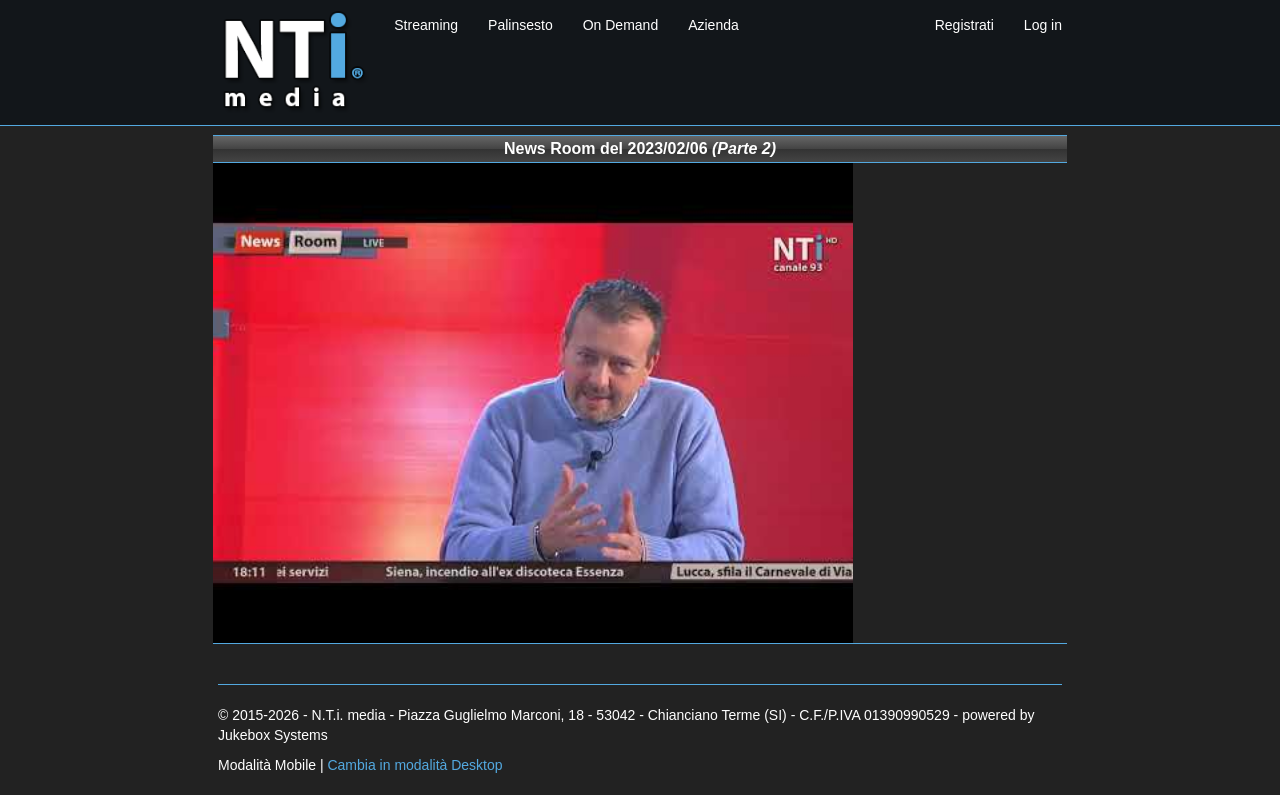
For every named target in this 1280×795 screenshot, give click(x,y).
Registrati (964, 25)
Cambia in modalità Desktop (414, 765)
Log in (1043, 25)
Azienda (713, 25)
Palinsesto (520, 25)
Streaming (426, 25)
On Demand (620, 25)
